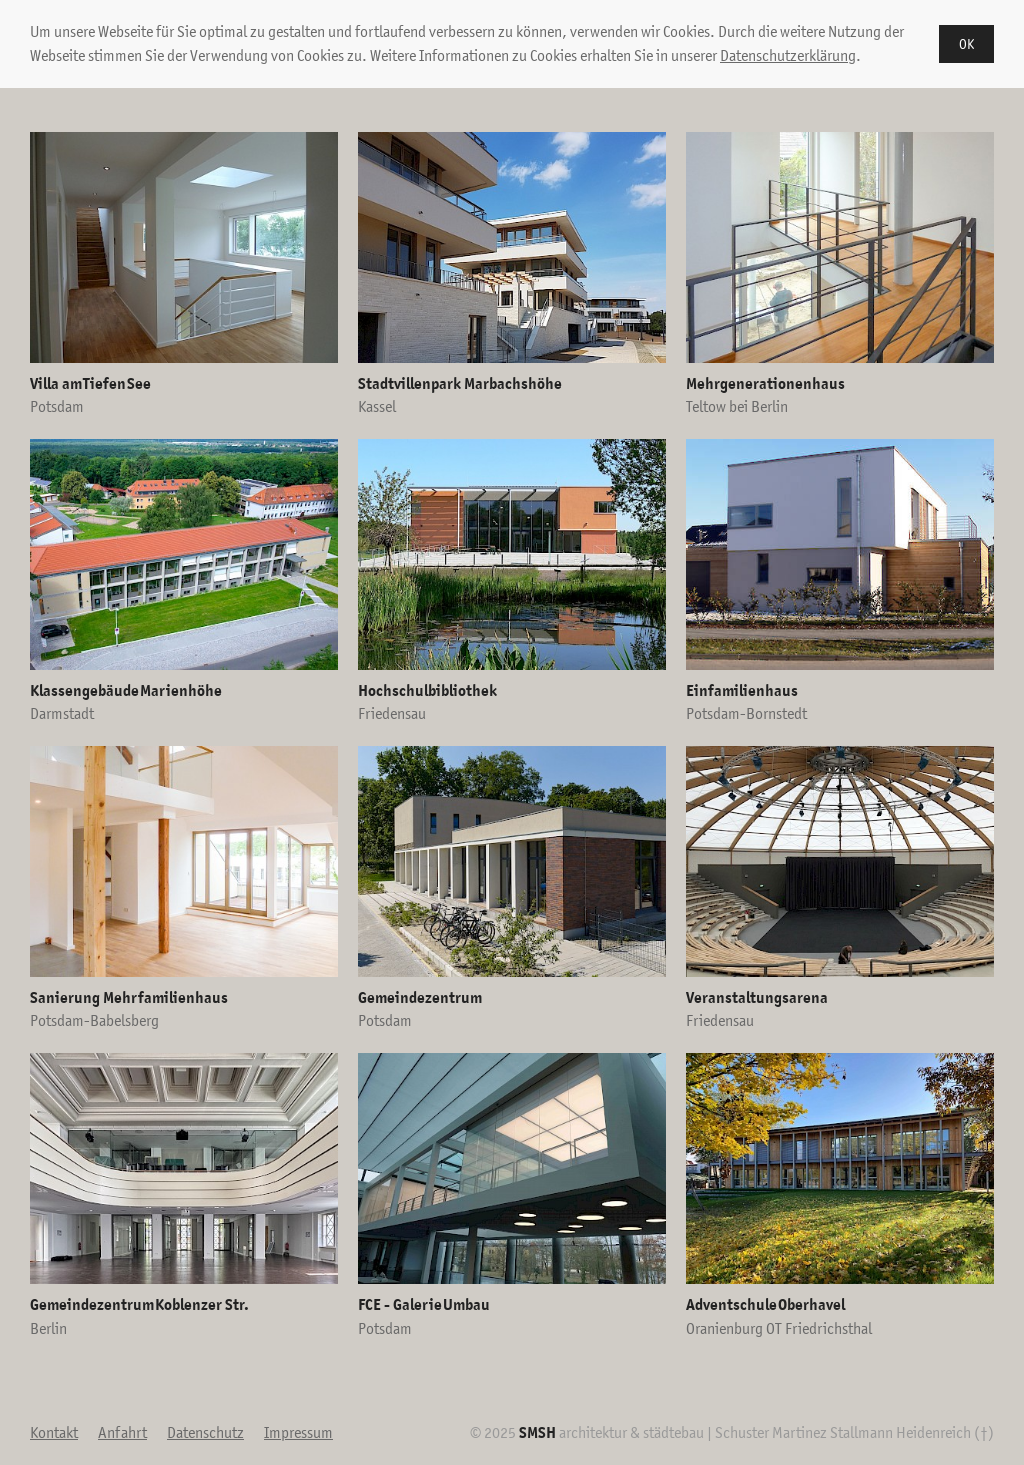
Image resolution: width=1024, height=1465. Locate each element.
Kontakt (54, 1432)
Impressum (298, 1432)
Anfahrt (122, 1432)
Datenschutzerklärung (788, 55)
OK (966, 44)
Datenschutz (205, 1432)
